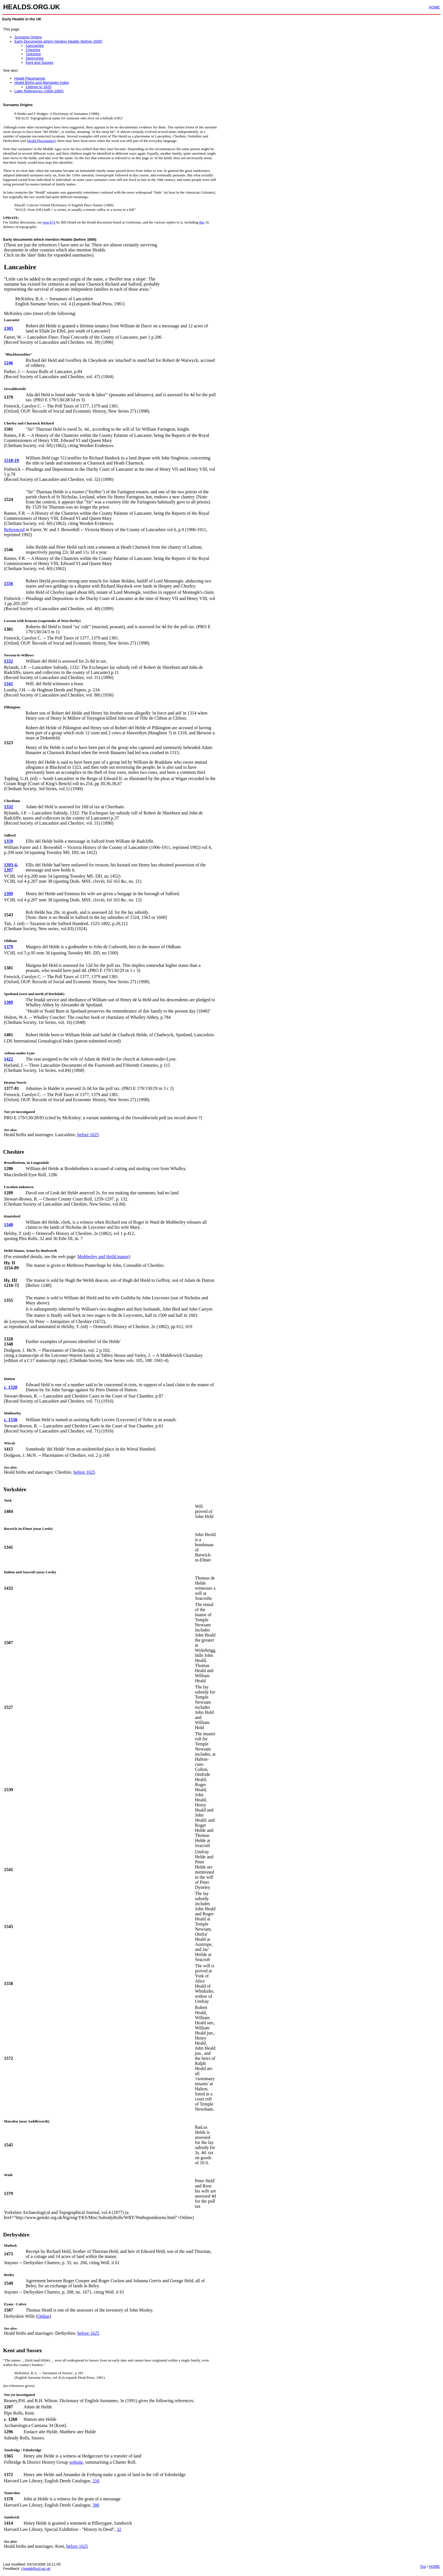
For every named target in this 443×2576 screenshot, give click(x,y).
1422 (8, 1059)
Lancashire (35, 45)
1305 (8, 328)
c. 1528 (10, 1387)
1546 (8, 549)
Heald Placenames (29, 78)
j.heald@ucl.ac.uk (35, 2568)
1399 (8, 893)
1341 (8, 683)
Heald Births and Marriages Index (41, 82)
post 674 (49, 222)
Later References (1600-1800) (39, 91)
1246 (8, 362)
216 (96, 2480)
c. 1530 (10, 1419)
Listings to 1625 (38, 87)
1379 (8, 946)
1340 (8, 1224)
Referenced (14, 529)
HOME (434, 7)
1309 (8, 1002)
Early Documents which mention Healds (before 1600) (58, 41)
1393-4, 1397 (11, 867)
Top (423, 2566)
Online (43, 2316)
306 (96, 2505)
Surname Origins (28, 37)
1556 (8, 583)
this (202, 222)
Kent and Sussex (39, 62)
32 (119, 2529)
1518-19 (11, 460)
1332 (8, 661)
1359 (8, 841)
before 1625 (88, 1134)
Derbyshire (35, 58)
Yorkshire (33, 54)
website (76, 2462)
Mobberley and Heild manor (103, 1256)
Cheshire (33, 50)
